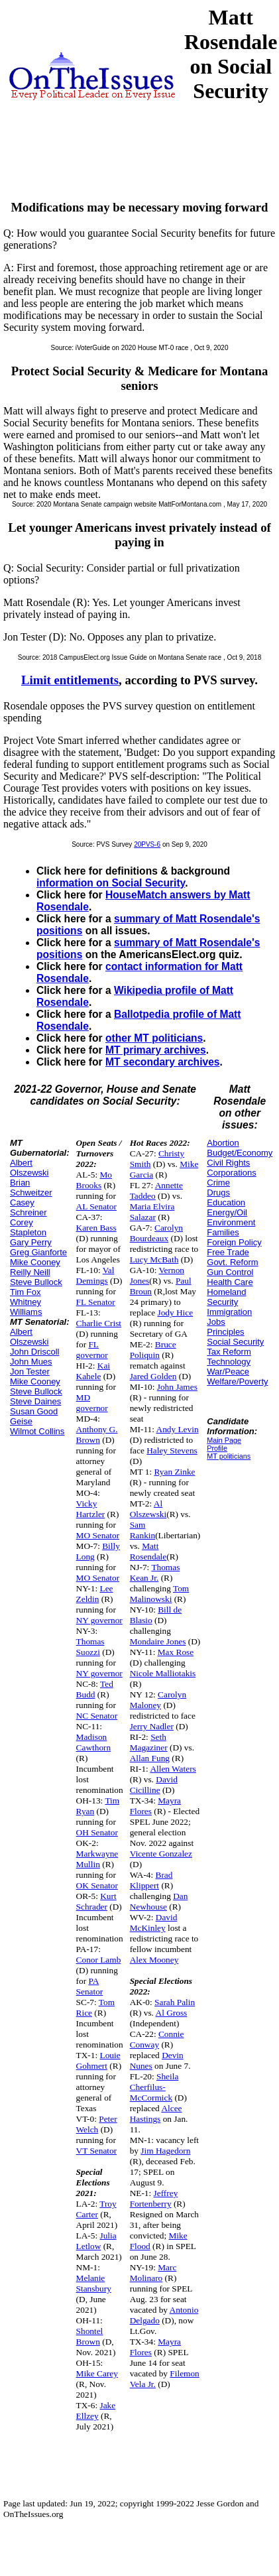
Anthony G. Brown (97, 1434)
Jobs (216, 1322)
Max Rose (176, 1652)
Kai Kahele (93, 1371)
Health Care (229, 1282)
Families (223, 1232)
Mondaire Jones (158, 1641)
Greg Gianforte (38, 1252)
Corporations (231, 1173)
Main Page (224, 1440)
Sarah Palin (174, 2002)
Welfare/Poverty (237, 1381)
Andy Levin (177, 1429)
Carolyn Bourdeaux (156, 1233)
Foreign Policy (234, 1242)
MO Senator (98, 1535)
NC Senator (97, 1716)
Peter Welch (96, 2124)
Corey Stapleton (28, 1227)
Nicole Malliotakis (163, 1673)
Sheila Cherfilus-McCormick (154, 2087)
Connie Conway (157, 2039)
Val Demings (95, 1275)
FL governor (92, 1349)
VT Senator (96, 2151)
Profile (217, 1448)
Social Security (235, 1342)
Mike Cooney (35, 1262)
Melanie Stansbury (93, 2283)
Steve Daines (35, 1401)
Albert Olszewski (29, 1168)
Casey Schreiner (28, 1207)
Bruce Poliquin (153, 1349)
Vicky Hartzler (90, 1509)
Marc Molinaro (153, 2272)
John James (177, 1387)
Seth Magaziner (149, 1742)
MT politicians (229, 1456)
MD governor (92, 1402)
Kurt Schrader (96, 1901)
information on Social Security (110, 883)
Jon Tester (30, 1372)
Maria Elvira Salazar (152, 1211)
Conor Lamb (98, 1960)
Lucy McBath (154, 1259)
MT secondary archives (162, 1062)
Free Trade (228, 1252)
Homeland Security (226, 1297)
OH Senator (97, 1832)
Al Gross (172, 2013)
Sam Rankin (143, 1530)
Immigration (229, 1312)
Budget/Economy (239, 1153)
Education (226, 1202)
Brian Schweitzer (31, 1187)
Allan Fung (150, 1758)
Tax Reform (229, 1352)
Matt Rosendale (148, 1551)
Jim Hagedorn (165, 2151)
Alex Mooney (154, 1960)
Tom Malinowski (160, 1593)
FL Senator (95, 1302)
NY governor (99, 1620)
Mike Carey (97, 2373)
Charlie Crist (98, 1323)
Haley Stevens (171, 1450)
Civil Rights (228, 1163)
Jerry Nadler (152, 1726)
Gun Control (230, 1272)
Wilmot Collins (37, 1431)
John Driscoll (34, 1352)
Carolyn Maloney (158, 1699)
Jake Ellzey (96, 2410)
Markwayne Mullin (97, 1859)
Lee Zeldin (94, 1593)
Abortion (223, 1143)
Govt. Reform (232, 1262)
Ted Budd (94, 1689)
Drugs (218, 1192)
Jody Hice (175, 1313)
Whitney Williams (26, 1307)
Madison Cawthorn (93, 1742)
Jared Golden (153, 1376)
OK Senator (97, 1885)
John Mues (31, 1362)
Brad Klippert (151, 1880)
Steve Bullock (36, 1282)
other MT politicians (154, 1038)
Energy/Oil (227, 1212)
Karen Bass (96, 1228)
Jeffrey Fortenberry (154, 2198)
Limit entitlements (70, 680)
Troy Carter (96, 2209)
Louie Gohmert (98, 2060)
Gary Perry (31, 1242)
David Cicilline (154, 1784)
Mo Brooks (94, 1180)
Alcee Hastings (156, 2113)
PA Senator (89, 1986)
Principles (225, 1332)
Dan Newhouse (159, 1901)
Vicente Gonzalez (161, 1854)
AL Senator (96, 1206)
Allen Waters (172, 1769)
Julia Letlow (96, 2241)
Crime (218, 1183)
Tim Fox (25, 1292)
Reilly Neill (30, 1272)
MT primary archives (155, 1050)
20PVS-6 (147, 844)
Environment (231, 1222)
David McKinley (154, 1922)
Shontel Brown (89, 2336)
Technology (229, 1362)
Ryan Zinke (174, 1472)
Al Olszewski (148, 1509)
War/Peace (228, 1372)
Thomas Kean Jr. (155, 1572)
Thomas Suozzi (90, 1646)
